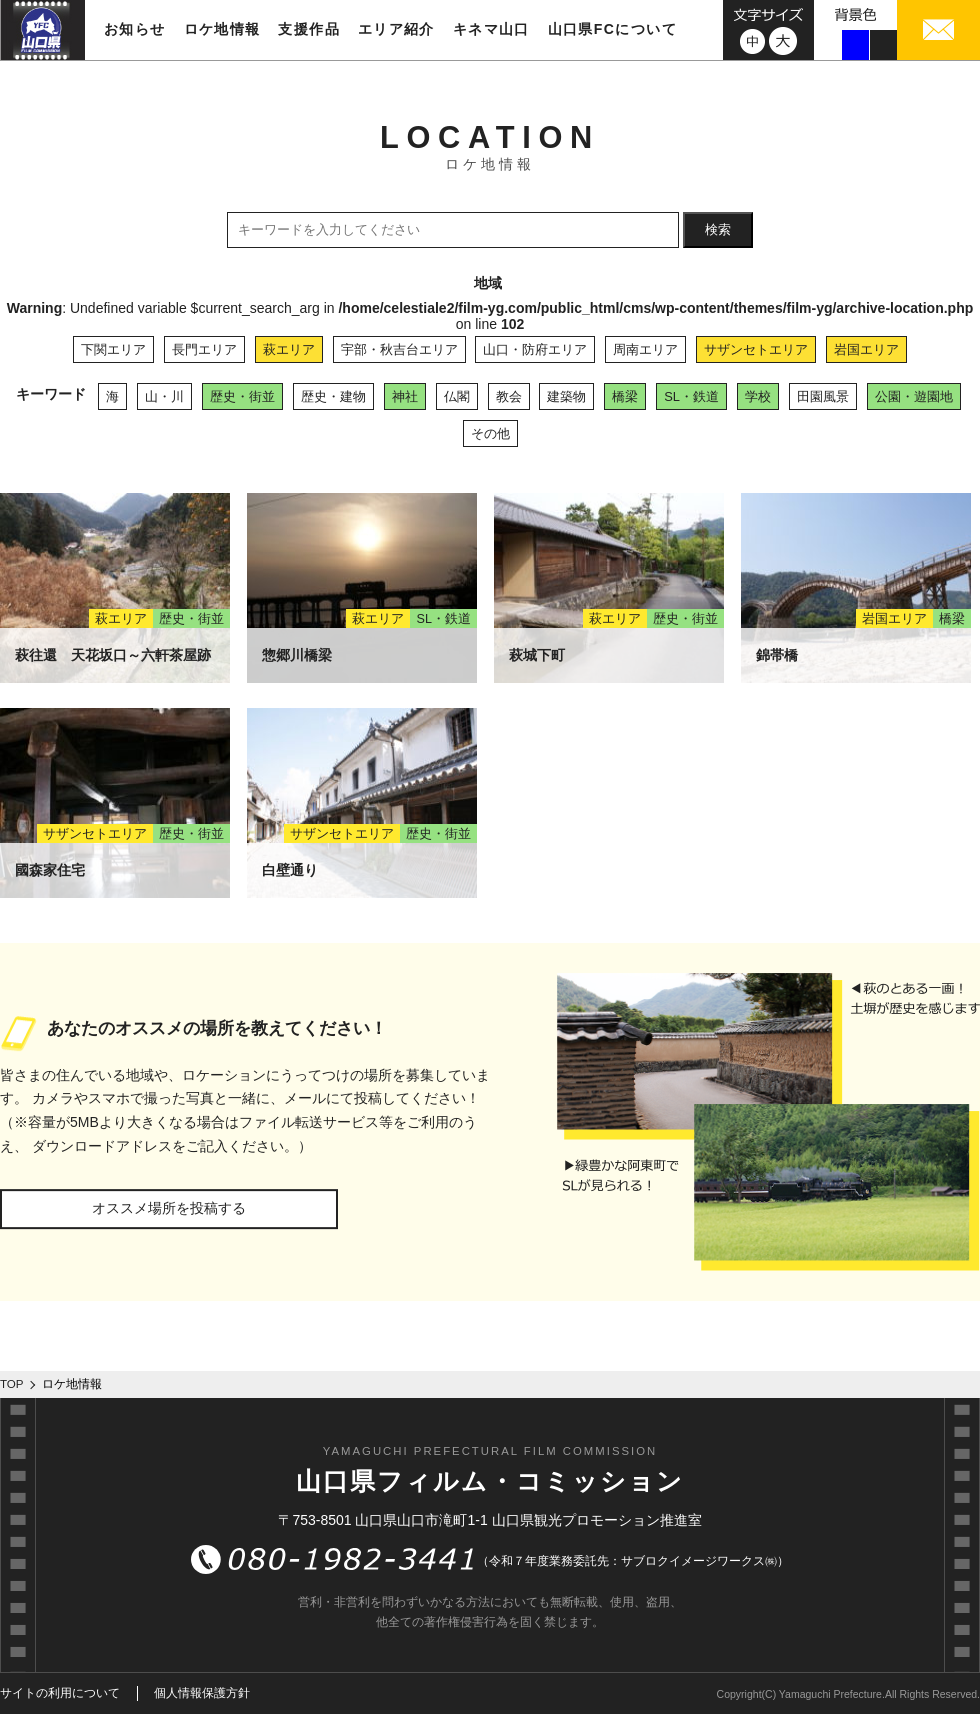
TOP (12, 1384)
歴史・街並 (242, 396)
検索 (718, 229)
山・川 (164, 396)
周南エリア (645, 349)
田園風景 (823, 396)
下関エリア (113, 349)
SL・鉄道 (691, 396)
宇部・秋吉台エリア (399, 349)
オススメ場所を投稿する (169, 1208)
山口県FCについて (612, 29)
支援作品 (309, 29)
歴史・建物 (333, 396)
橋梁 (625, 396)
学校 (758, 396)
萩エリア (289, 349)
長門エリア (204, 349)
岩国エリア (866, 349)
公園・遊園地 (914, 396)
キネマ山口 (491, 29)
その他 (490, 433)
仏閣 (457, 396)
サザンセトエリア (756, 349)
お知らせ (135, 29)
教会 (509, 396)
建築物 (566, 396)
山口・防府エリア (535, 349)
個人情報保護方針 (202, 1693)
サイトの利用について (60, 1693)
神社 (405, 396)
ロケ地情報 (222, 29)
